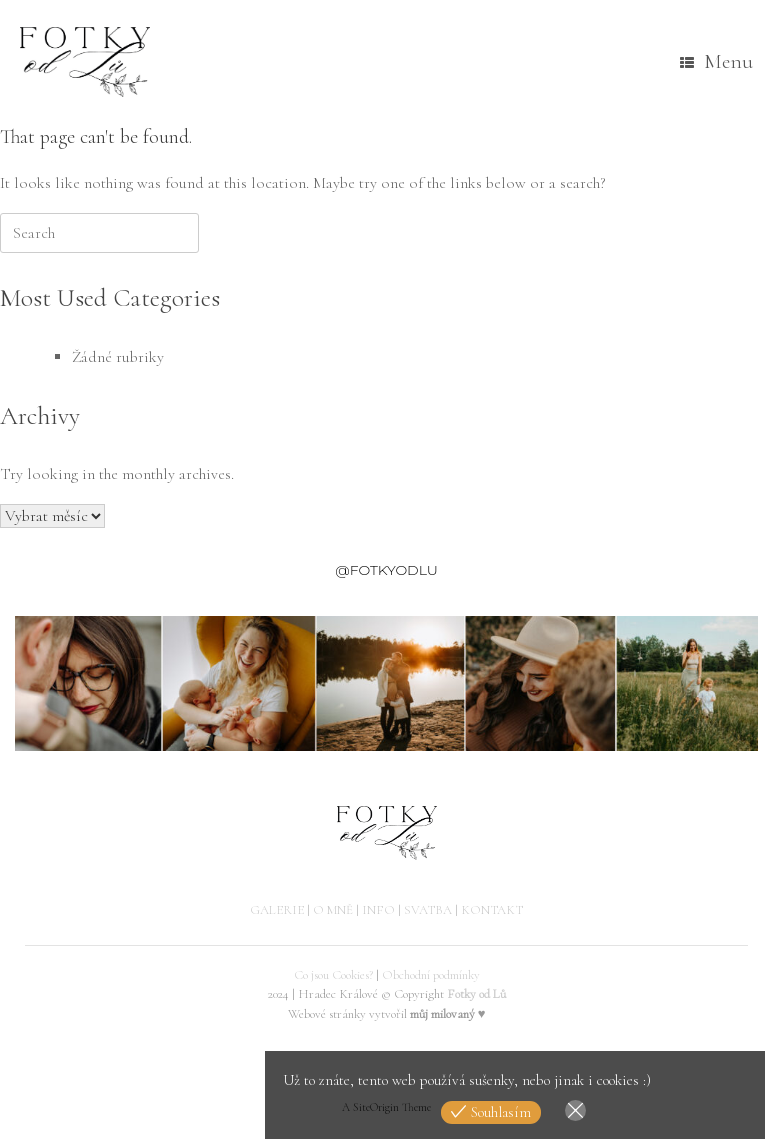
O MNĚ (333, 910)
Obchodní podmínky (431, 975)
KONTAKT (492, 910)
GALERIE (277, 910)
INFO (378, 910)
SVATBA (428, 910)
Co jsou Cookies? (333, 975)
